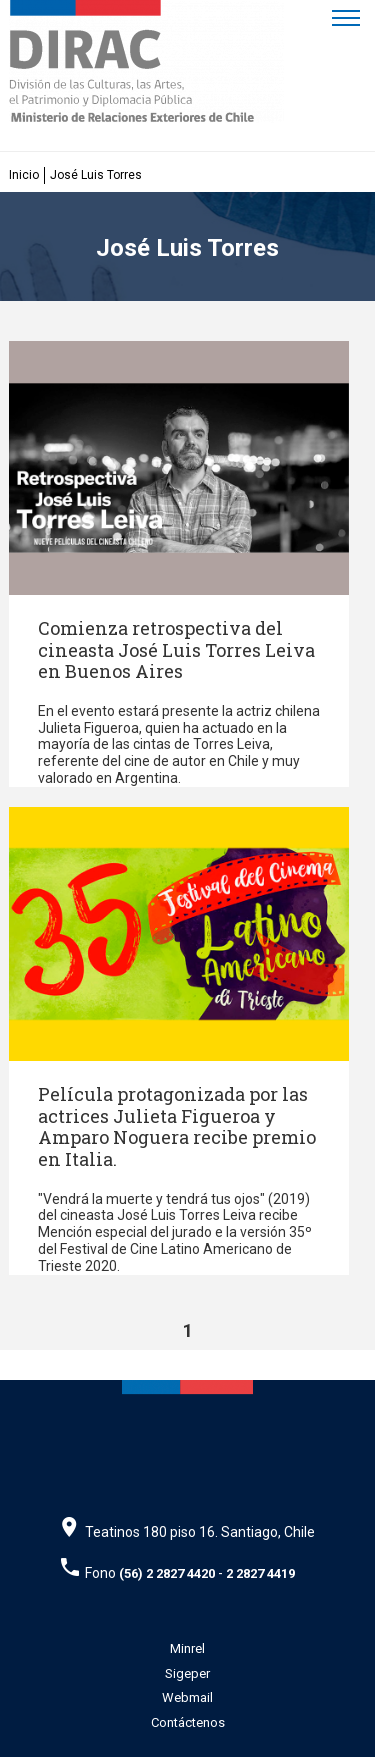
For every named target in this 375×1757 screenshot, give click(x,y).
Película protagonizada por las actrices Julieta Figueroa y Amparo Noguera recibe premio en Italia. (177, 1126)
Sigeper (187, 1673)
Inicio (24, 175)
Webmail (187, 1697)
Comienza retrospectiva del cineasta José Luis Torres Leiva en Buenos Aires (176, 649)
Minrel (187, 1648)
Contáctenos (188, 1722)
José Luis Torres (96, 175)
